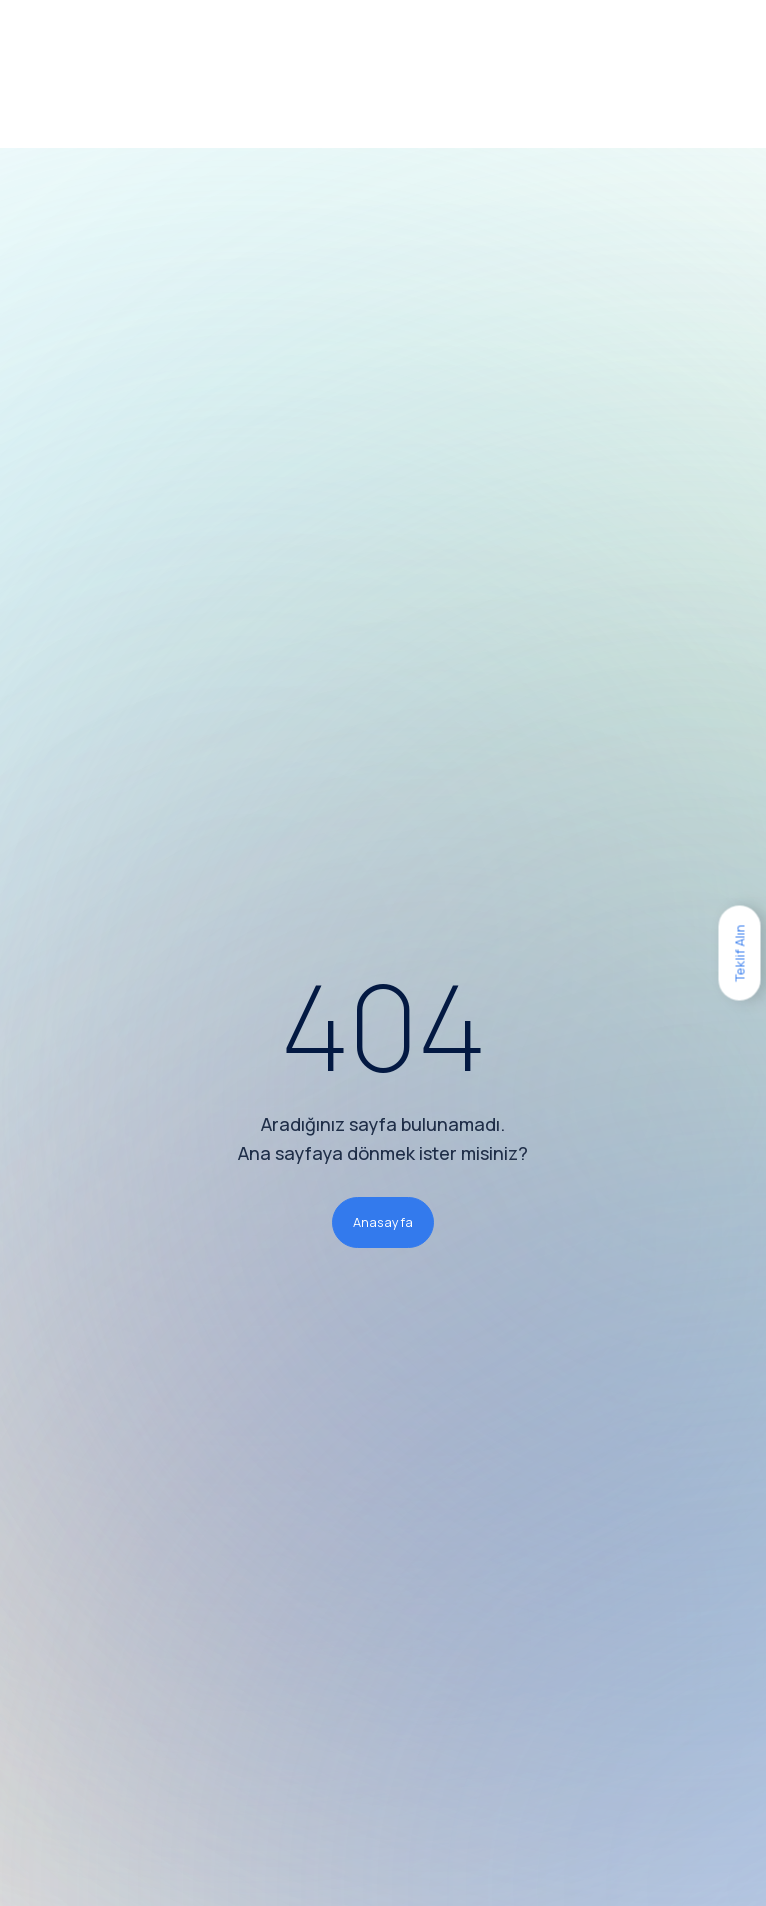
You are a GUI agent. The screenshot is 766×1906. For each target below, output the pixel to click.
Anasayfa (383, 1222)
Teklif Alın (739, 953)
